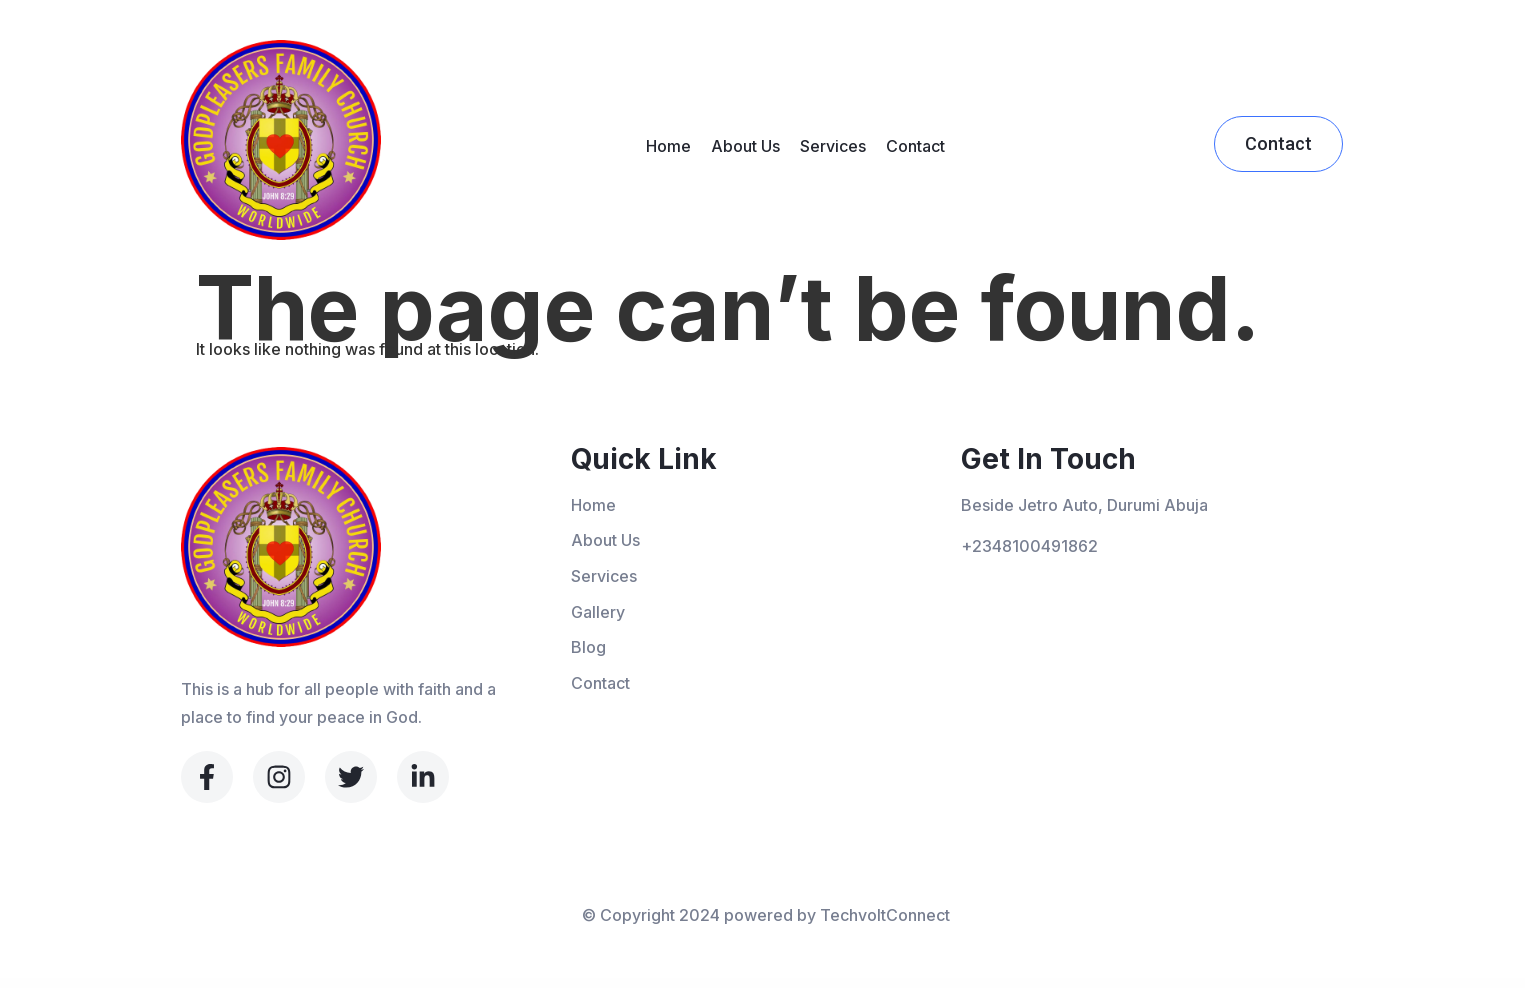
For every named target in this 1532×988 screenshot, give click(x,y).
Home (668, 146)
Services (833, 146)
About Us (745, 146)
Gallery (598, 612)
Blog (588, 647)
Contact (915, 146)
